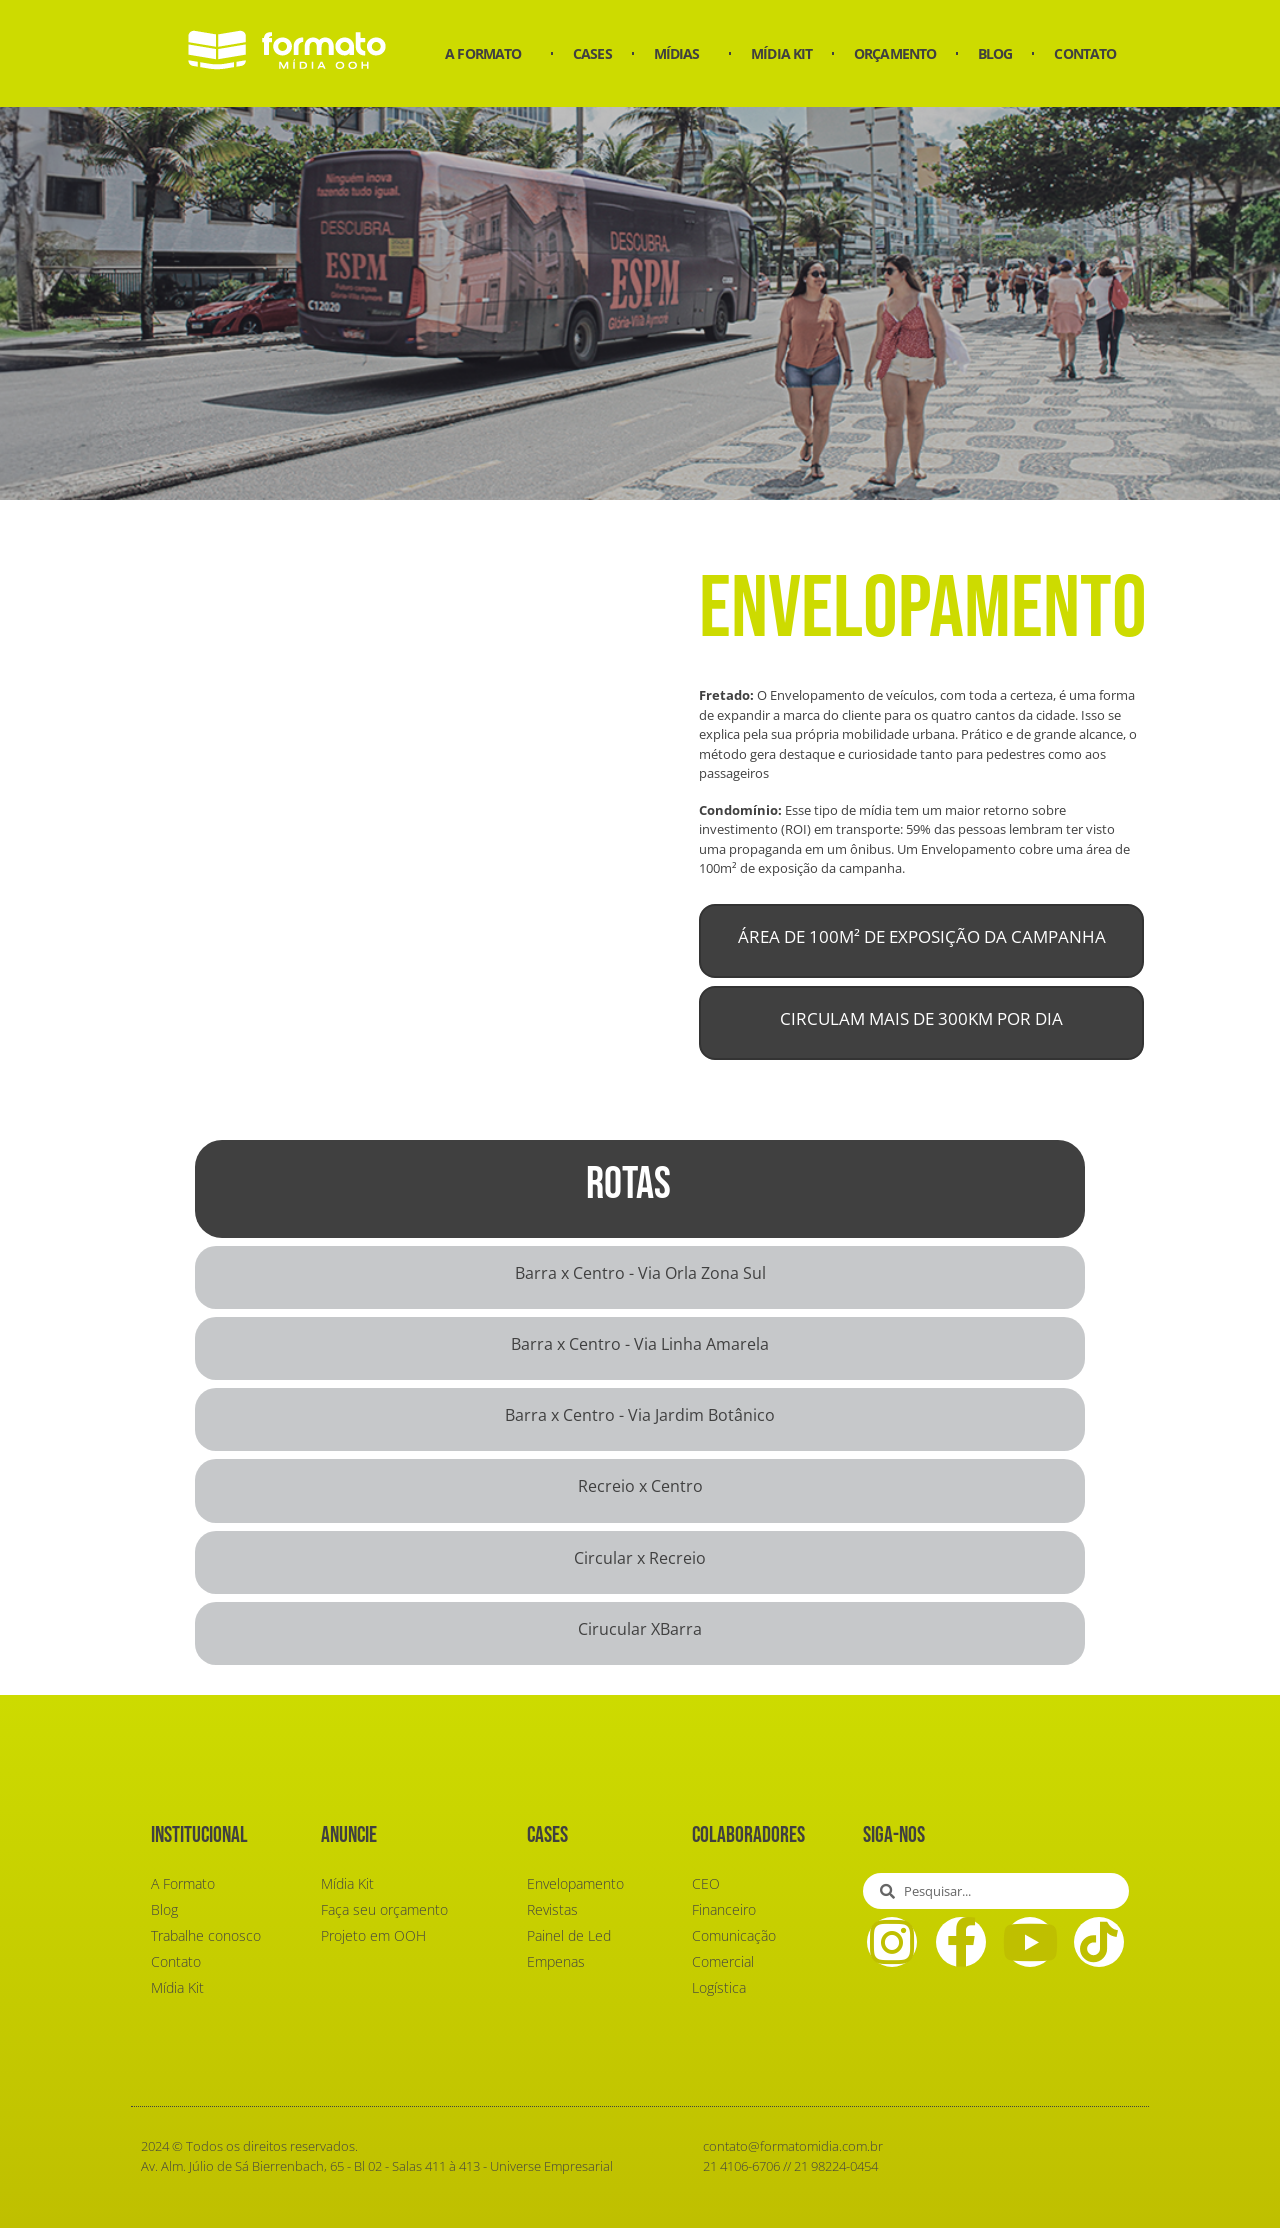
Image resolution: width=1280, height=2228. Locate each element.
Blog (995, 53)
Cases (592, 53)
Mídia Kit (781, 53)
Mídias (682, 54)
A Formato (488, 54)
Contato (1085, 53)
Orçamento (895, 53)
